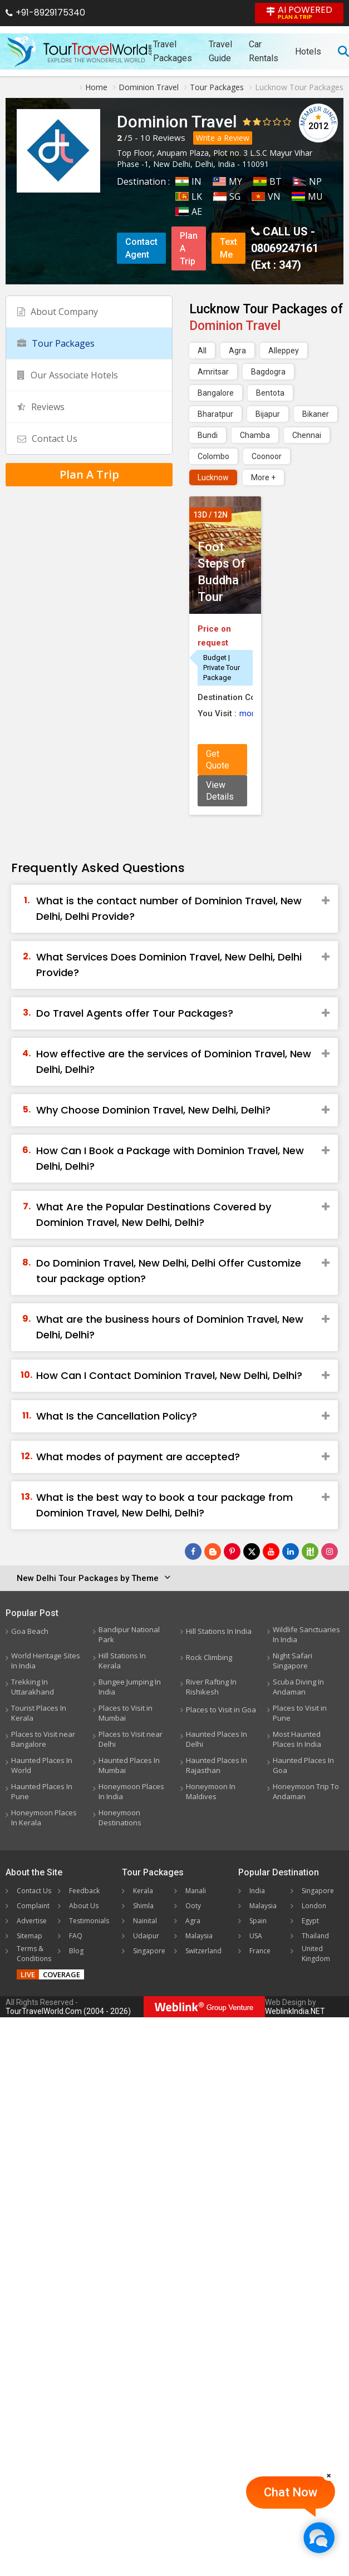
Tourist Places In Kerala (38, 1713)
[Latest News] (212, 1551)
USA (255, 1935)
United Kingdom (316, 1953)
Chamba (255, 435)
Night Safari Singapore (292, 1661)
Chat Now (290, 2492)
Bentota (270, 392)
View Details (220, 791)
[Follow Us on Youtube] (271, 1551)
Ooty (193, 1905)
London (314, 1905)
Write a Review (222, 137)
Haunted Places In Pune (41, 1791)
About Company (57, 312)
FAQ (75, 1935)
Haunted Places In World (41, 1765)
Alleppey (283, 350)
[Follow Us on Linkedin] (290, 1551)
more (249, 713)
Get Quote (217, 759)
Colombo (213, 456)
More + (263, 477)
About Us (84, 1905)
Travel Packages (172, 51)
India (257, 1890)
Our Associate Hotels (67, 375)
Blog (76, 1951)
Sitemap (29, 1935)
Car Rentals (263, 51)
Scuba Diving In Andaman (298, 1687)
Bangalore (216, 392)
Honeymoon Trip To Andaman (306, 1791)
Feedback (84, 1890)
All (202, 350)
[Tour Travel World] (79, 51)
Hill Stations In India (219, 1631)
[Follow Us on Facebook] (193, 1551)
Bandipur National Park (129, 1634)
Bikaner (315, 414)
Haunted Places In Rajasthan (216, 1765)
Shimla (143, 1905)
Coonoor (267, 456)
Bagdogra (268, 371)
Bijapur (267, 414)
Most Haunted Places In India (297, 1739)
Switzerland (203, 1951)
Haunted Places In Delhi (216, 1739)
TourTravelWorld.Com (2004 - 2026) (68, 2011)
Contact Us (47, 438)
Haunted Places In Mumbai (129, 1765)
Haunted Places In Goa (303, 1765)
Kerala (143, 1890)
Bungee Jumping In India (130, 1687)
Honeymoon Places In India (131, 1791)
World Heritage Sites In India (45, 1661)
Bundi (208, 435)
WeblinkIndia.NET (295, 2011)
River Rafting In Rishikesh (211, 1687)
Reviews (169, 137)
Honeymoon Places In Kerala (44, 1817)
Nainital (145, 1920)
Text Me (228, 248)
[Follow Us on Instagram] (329, 1551)
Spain (258, 1920)
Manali (195, 1890)
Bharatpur (215, 414)
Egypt (310, 1920)
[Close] (329, 2475)
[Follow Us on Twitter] (251, 1551)
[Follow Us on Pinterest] (232, 1551)
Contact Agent (141, 248)
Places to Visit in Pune (300, 1713)
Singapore (149, 1951)
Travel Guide (220, 51)
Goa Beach (29, 1631)
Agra (237, 350)
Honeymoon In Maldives (210, 1791)
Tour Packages (56, 343)
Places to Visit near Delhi (131, 1739)
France (260, 1951)
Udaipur (146, 1935)
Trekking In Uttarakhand (32, 1687)
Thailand (315, 1935)
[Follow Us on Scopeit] (310, 1551)
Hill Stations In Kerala (122, 1661)
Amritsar (213, 371)
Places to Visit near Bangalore (43, 1739)
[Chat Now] (319, 2537)
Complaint (33, 1905)
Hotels (308, 51)
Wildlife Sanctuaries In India (306, 1634)
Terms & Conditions (34, 1953)
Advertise (32, 1920)
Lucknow (213, 477)
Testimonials (89, 1920)
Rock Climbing (209, 1657)
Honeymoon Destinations (120, 1817)
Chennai (306, 435)
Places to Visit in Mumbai (126, 1713)
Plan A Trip (189, 248)
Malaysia (199, 1935)
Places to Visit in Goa (221, 1710)
